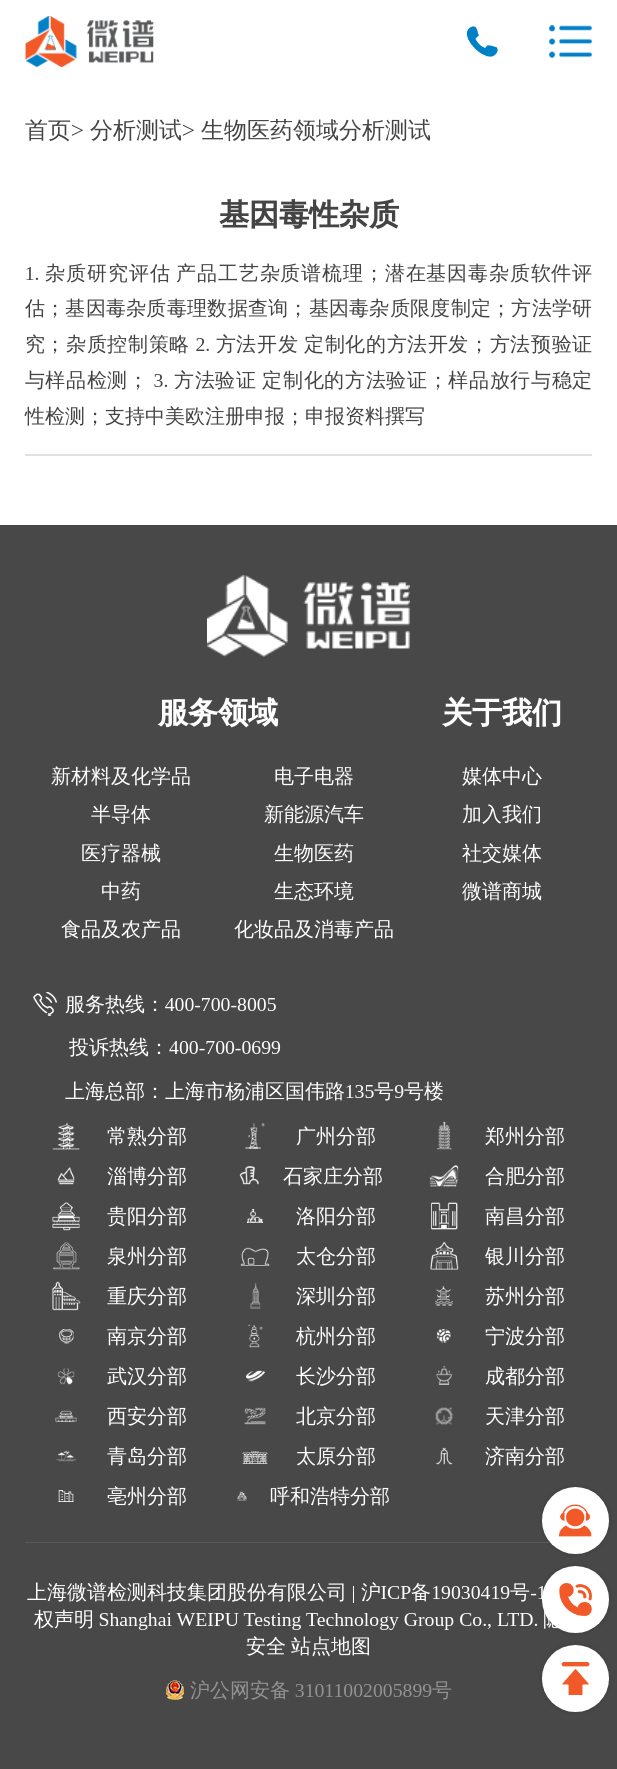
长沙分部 (308, 1376)
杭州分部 (308, 1336)
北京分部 (308, 1416)
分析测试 (136, 130)
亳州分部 (119, 1496)
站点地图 (331, 1646)
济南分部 (497, 1456)
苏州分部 (497, 1296)
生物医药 (314, 853)
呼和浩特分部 (308, 1496)
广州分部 (308, 1136)
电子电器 (314, 776)
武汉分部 (119, 1376)
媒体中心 (502, 776)
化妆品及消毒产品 (314, 929)
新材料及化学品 (121, 776)
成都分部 (497, 1376)
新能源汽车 (314, 814)
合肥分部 (497, 1176)
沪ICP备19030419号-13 (461, 1592)
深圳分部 (308, 1296)
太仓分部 (308, 1256)
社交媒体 (502, 853)
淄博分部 (119, 1176)
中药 (121, 891)
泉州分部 (119, 1256)
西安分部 (119, 1416)
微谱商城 (502, 891)
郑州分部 (497, 1136)
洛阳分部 (308, 1216)
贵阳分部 (119, 1216)
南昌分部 (497, 1216)
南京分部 (119, 1336)
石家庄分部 (308, 1176)
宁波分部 (497, 1336)
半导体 (121, 814)
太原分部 (308, 1456)
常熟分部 (119, 1136)
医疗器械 (121, 853)
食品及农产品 (121, 929)
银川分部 (497, 1256)
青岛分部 (119, 1456)
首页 (48, 130)
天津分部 (497, 1416)
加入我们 (502, 814)
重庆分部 (119, 1296)
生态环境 (314, 891)
